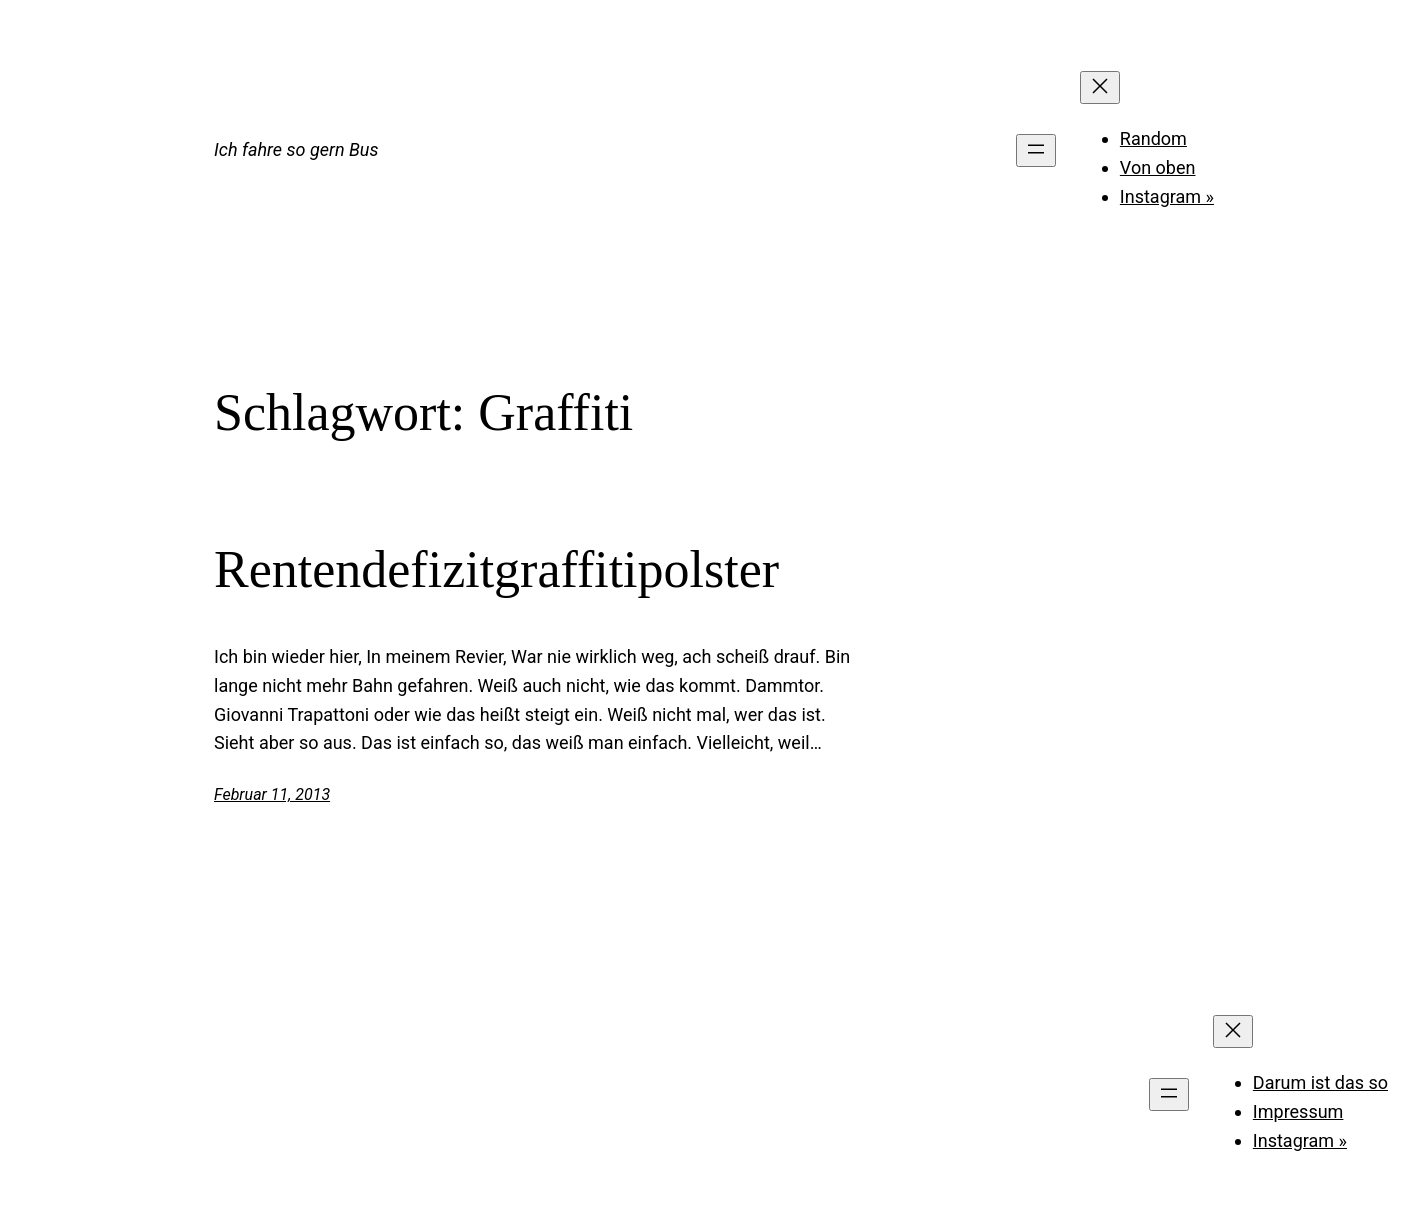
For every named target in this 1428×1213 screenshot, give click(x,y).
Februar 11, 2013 (272, 794)
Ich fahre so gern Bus (296, 149)
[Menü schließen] (1100, 87)
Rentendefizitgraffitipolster (496, 569)
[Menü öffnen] (1036, 150)
